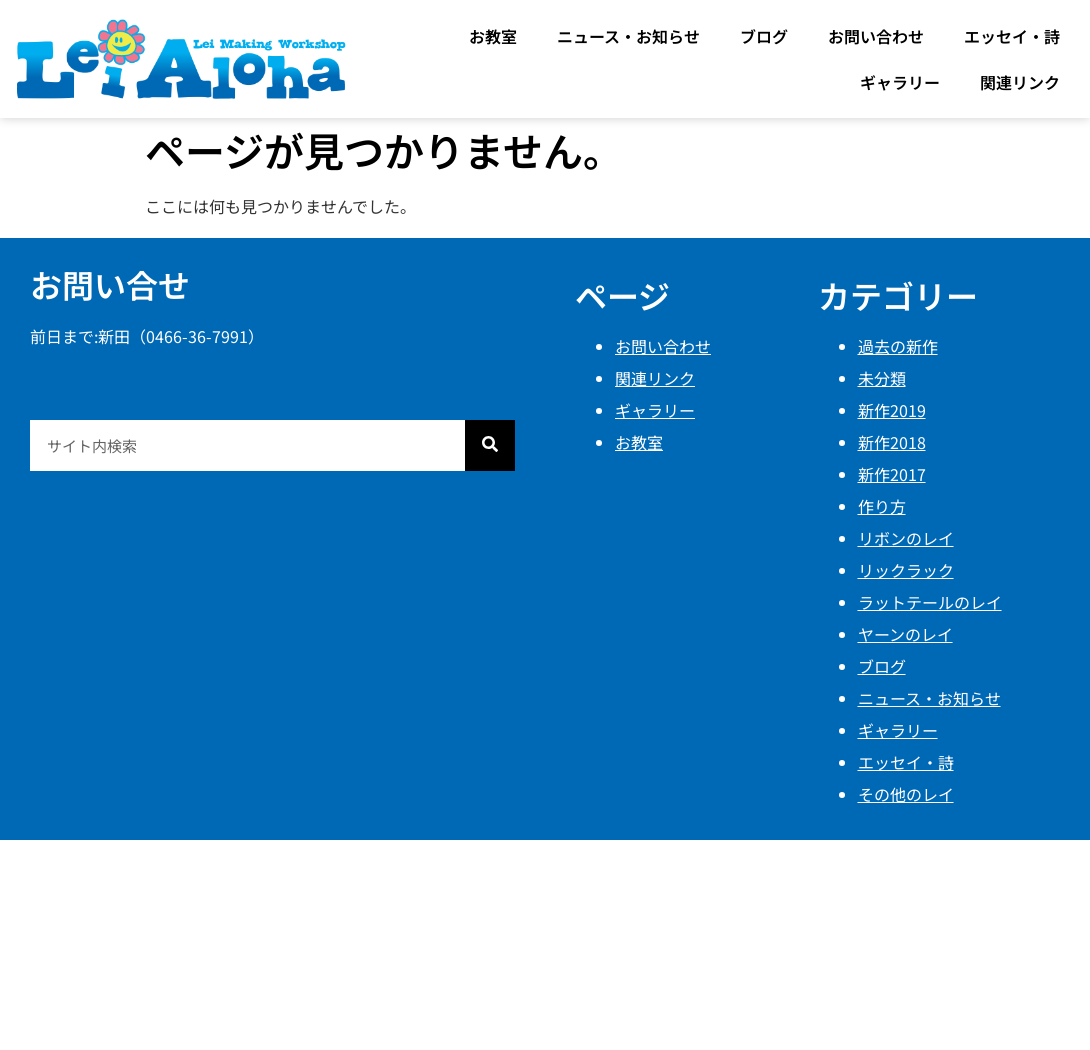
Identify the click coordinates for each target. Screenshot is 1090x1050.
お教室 (493, 36)
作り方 (882, 506)
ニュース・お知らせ (628, 36)
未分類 (882, 378)
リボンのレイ (906, 538)
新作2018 (892, 442)
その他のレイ (906, 794)
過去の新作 (898, 346)
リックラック (906, 570)
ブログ (764, 36)
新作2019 (892, 410)
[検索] (490, 445)
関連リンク (1020, 82)
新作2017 (892, 474)
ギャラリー (900, 82)
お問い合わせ (876, 36)
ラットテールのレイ (930, 602)
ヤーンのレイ (905, 634)
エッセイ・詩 (1012, 36)
